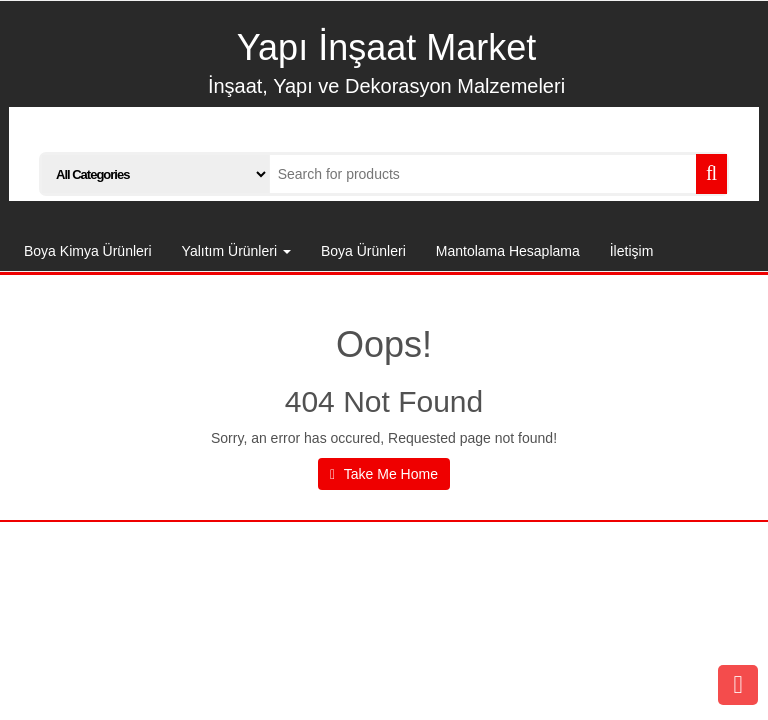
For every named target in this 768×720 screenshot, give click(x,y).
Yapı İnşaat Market (386, 47)
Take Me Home (384, 474)
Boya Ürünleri (363, 251)
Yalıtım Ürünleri (236, 251)
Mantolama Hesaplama (508, 251)
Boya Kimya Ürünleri (88, 251)
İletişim (632, 251)
